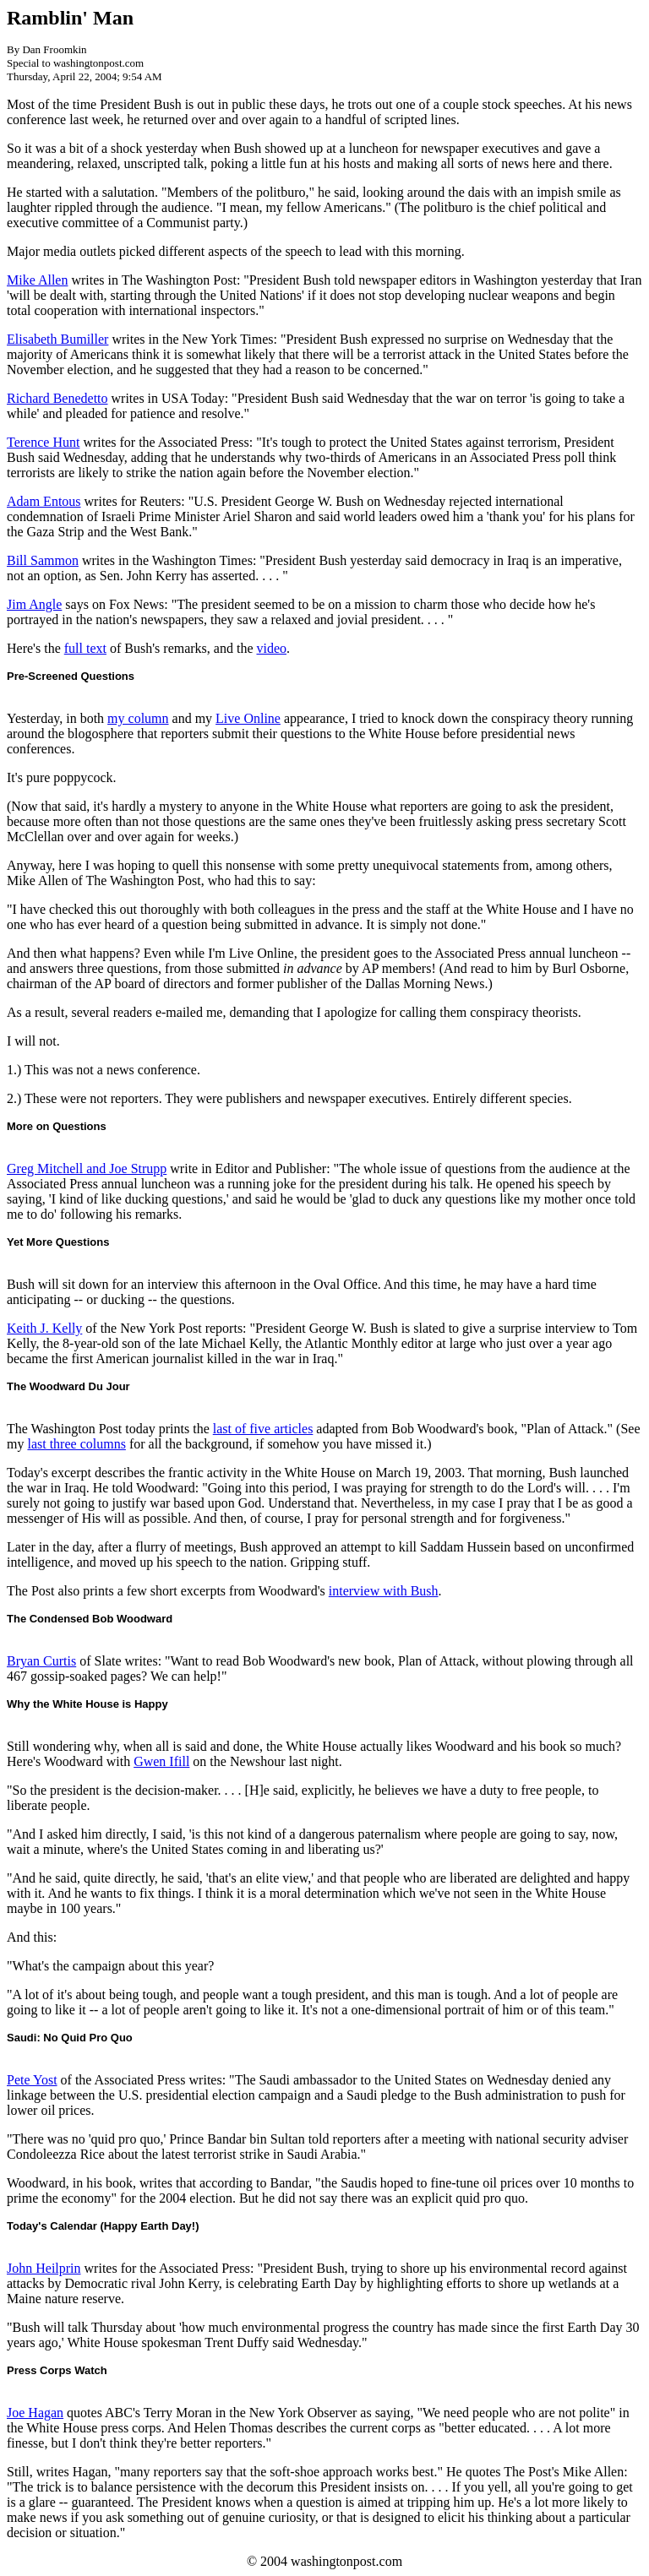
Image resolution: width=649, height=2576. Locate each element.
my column (137, 718)
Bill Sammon (43, 560)
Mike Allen (37, 280)
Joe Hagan (35, 2412)
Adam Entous (44, 501)
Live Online (248, 718)
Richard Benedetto (57, 398)
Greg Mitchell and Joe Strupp (86, 1168)
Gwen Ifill (161, 1761)
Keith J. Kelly (44, 1328)
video (271, 648)
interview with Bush (384, 1591)
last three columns (76, 1444)
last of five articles (263, 1428)
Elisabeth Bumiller (57, 339)
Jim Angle (34, 604)
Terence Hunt (43, 442)
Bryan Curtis (41, 1661)
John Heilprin (44, 2268)
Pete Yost (32, 2080)
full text (85, 648)
